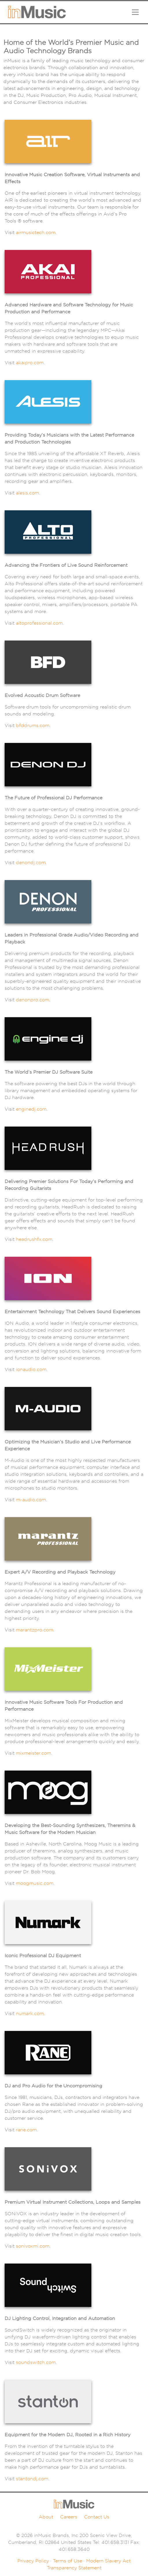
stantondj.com (32, 2478)
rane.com (26, 2129)
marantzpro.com (34, 1629)
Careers (68, 2516)
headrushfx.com (34, 1239)
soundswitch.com (36, 2362)
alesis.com (27, 492)
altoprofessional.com (39, 623)
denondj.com (31, 862)
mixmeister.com (33, 1753)
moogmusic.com (34, 1883)
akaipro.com (30, 362)
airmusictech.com (36, 232)
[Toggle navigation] (135, 12)
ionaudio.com (31, 1369)
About (46, 2516)
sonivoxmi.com (32, 2246)
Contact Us (96, 2516)
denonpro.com (32, 999)
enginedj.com (31, 1109)
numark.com (30, 2013)
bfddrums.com (32, 725)
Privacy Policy (33, 2560)
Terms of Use (67, 2560)
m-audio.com (31, 1499)
